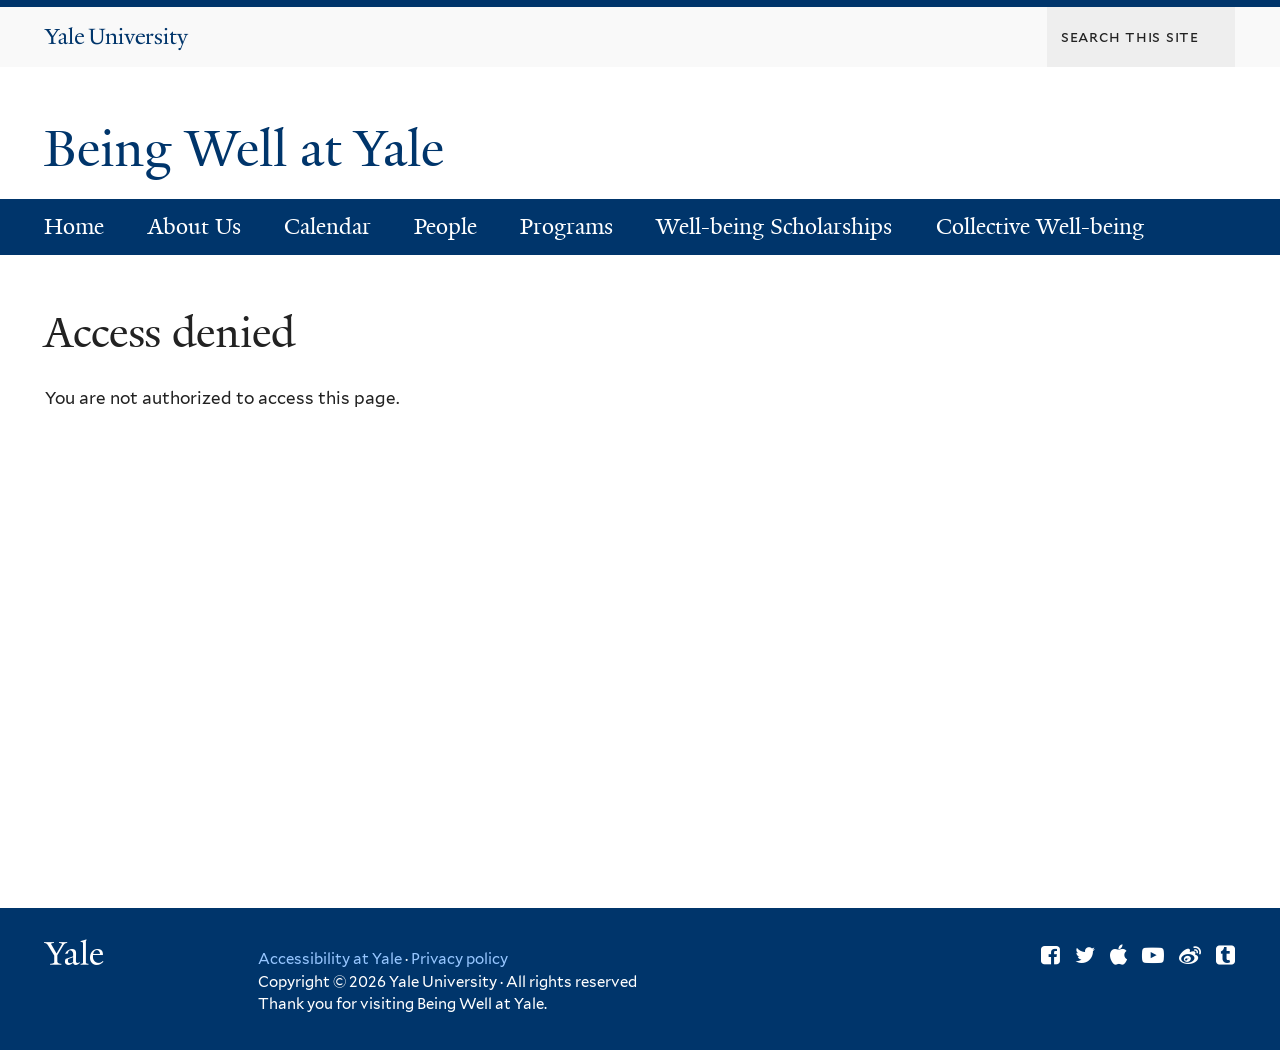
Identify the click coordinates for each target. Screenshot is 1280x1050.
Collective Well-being (1040, 226)
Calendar (327, 226)
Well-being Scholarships (774, 226)
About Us (194, 226)
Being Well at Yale (250, 149)
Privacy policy (459, 959)
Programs (566, 226)
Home (74, 226)
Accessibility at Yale (330, 959)
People (445, 226)
